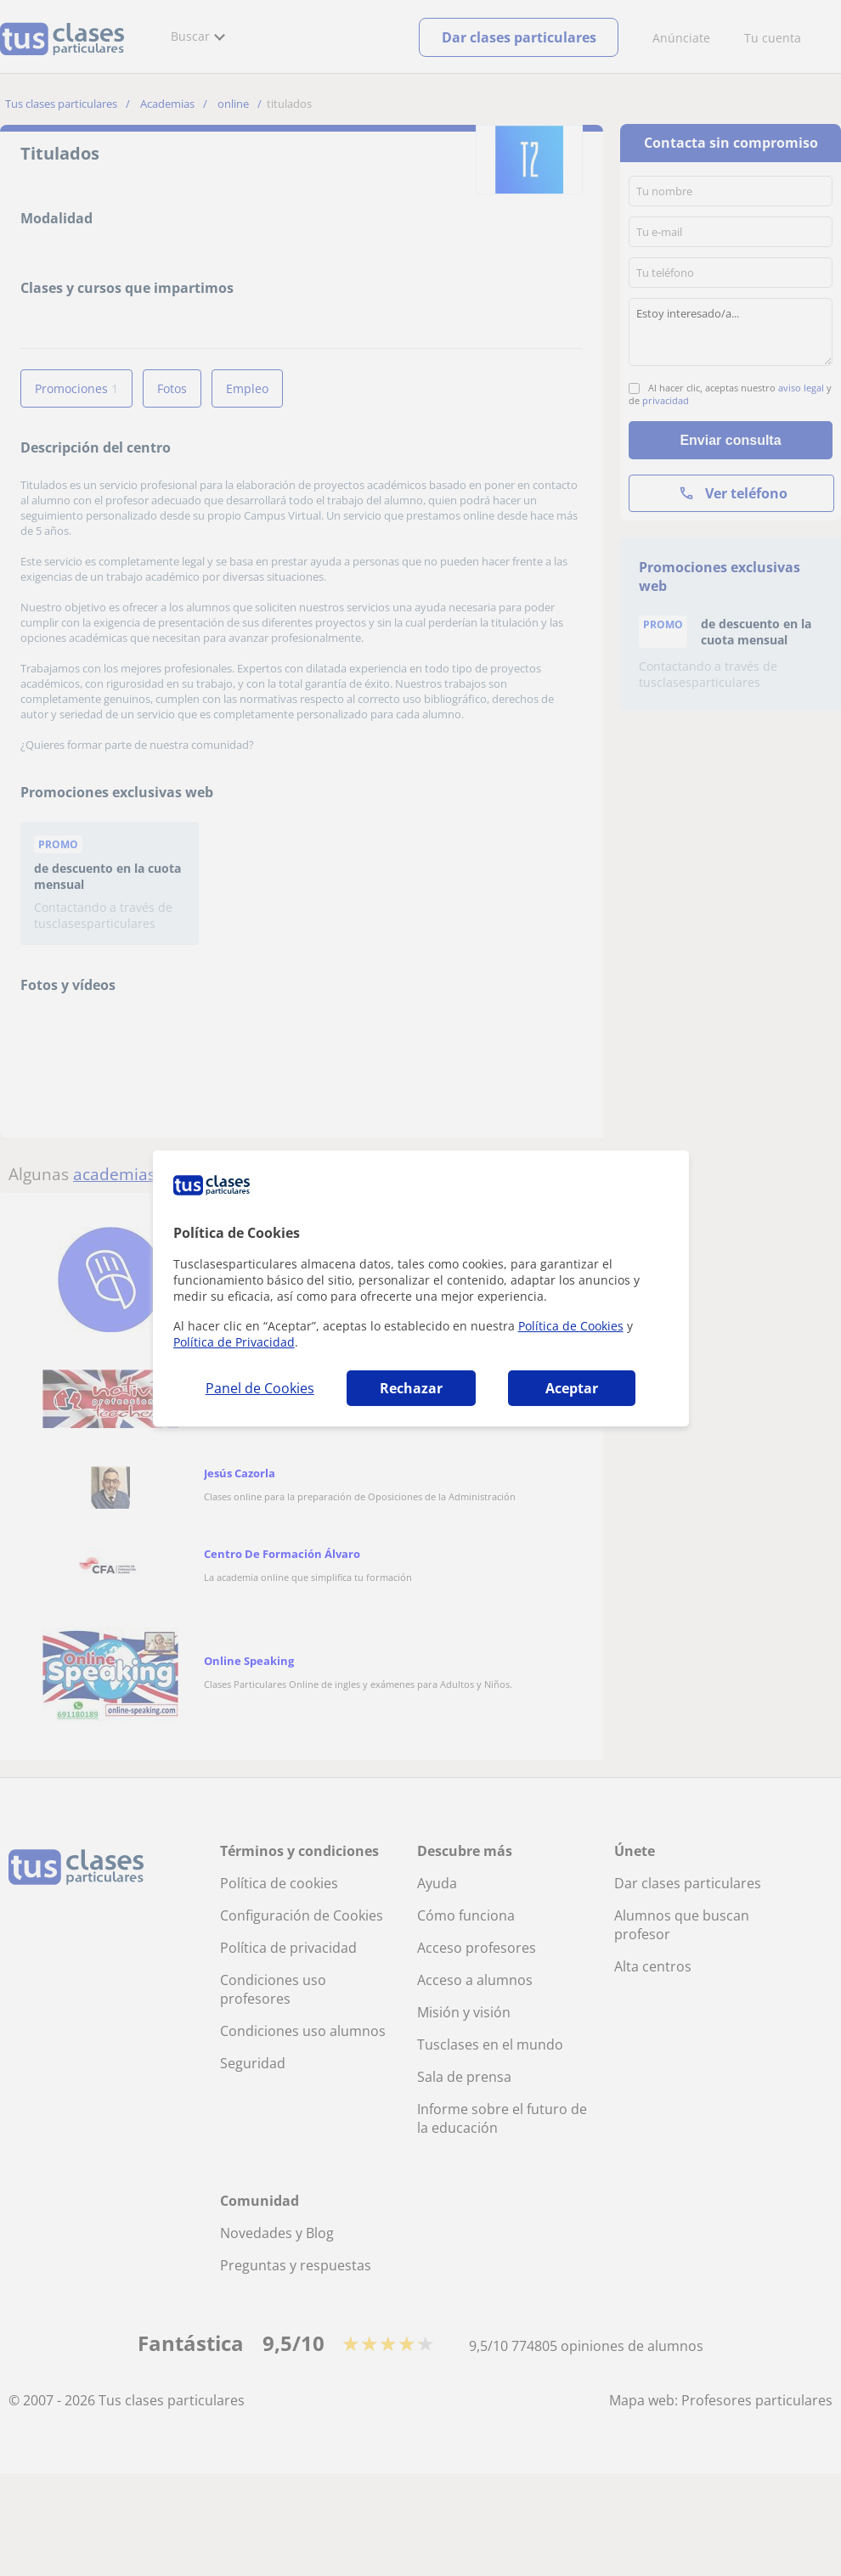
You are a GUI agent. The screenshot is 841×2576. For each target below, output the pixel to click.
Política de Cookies (571, 1326)
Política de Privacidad (234, 1342)
